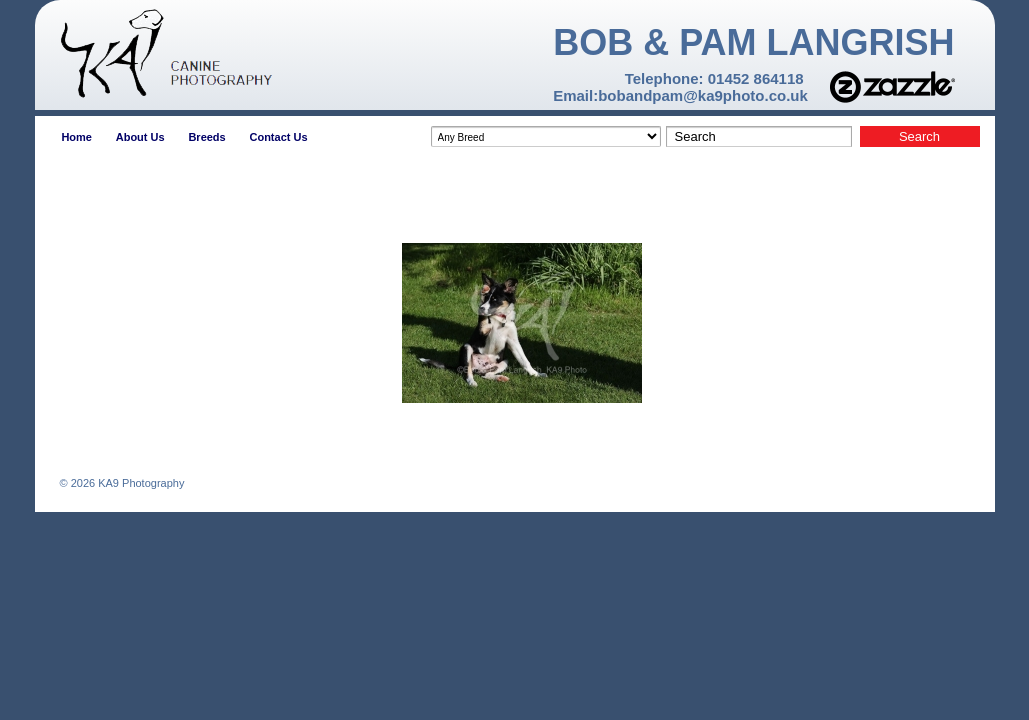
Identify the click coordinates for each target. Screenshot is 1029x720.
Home (76, 137)
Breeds (206, 137)
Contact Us (278, 137)
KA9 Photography (139, 483)
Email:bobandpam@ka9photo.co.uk (680, 95)
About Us (140, 137)
